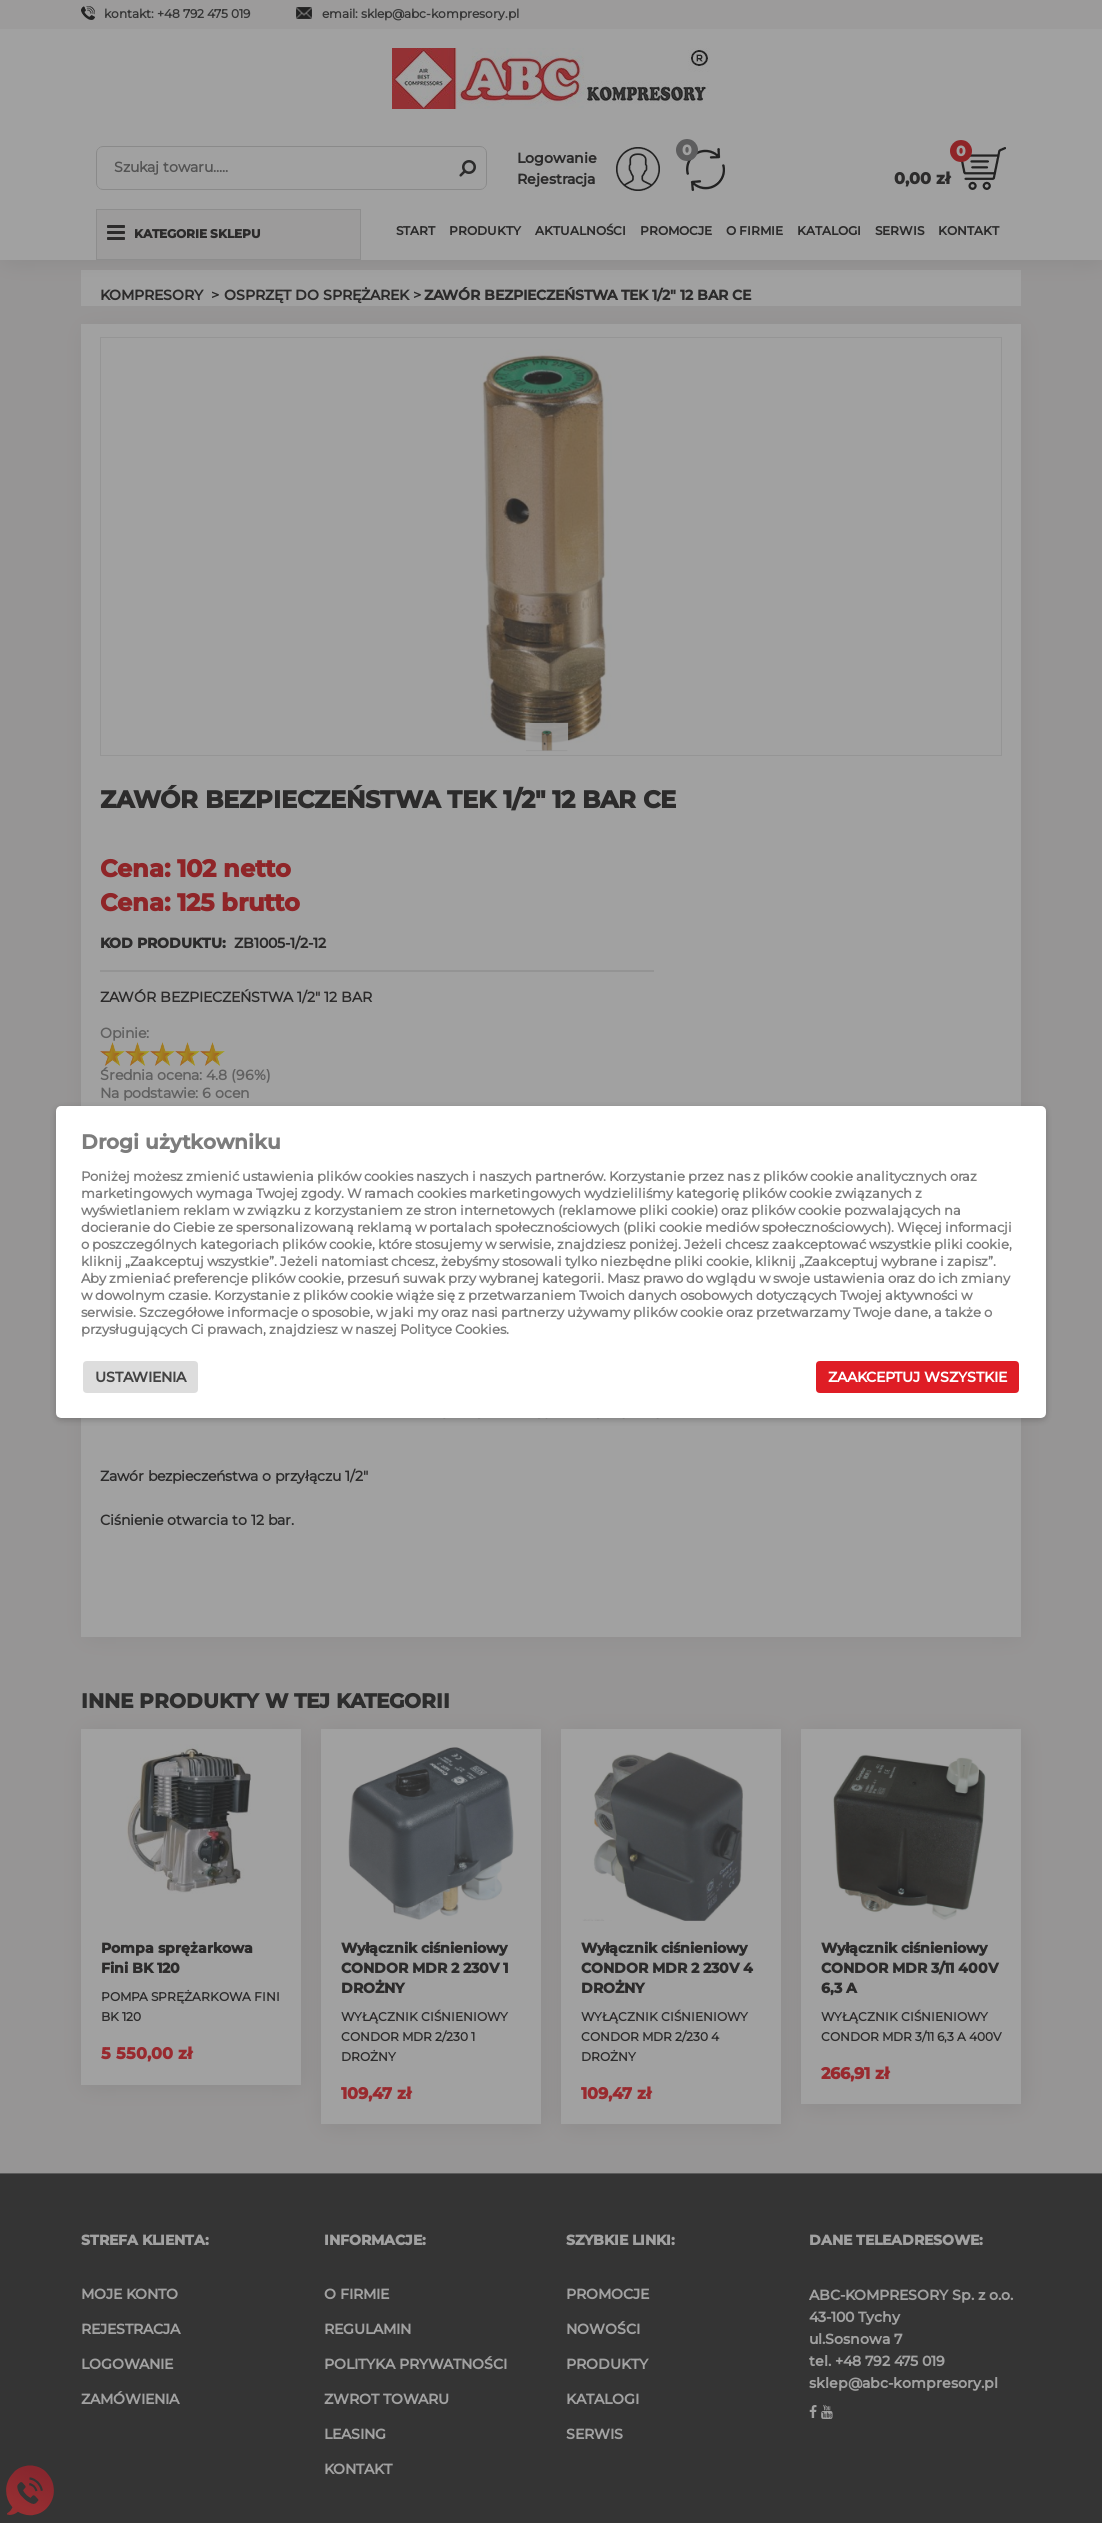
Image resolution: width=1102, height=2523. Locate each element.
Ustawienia (147, 1377)
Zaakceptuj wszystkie (910, 1377)
